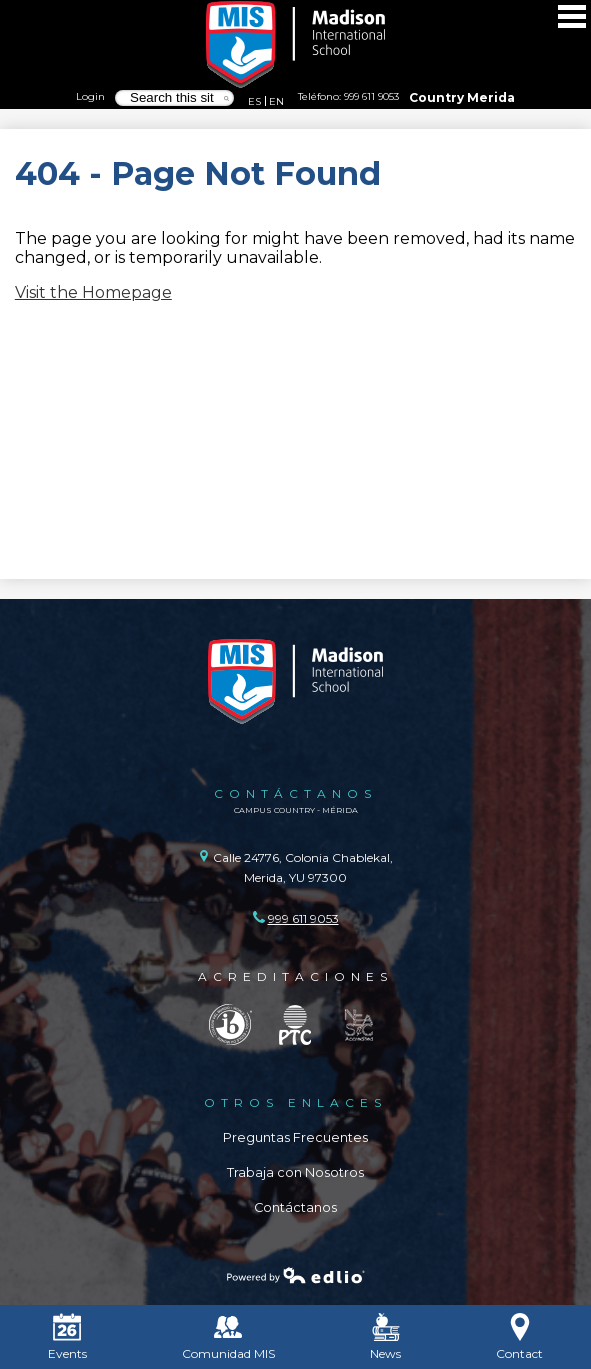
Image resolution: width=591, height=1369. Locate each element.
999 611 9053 (371, 96)
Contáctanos (295, 1207)
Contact (519, 1337)
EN (276, 101)
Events (67, 1337)
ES (254, 101)
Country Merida (462, 97)
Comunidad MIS (228, 1337)
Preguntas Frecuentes (295, 1137)
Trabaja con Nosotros (295, 1172)
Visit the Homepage (93, 292)
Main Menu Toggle (572, 16)
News (385, 1337)
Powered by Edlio (296, 1275)
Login (90, 96)
